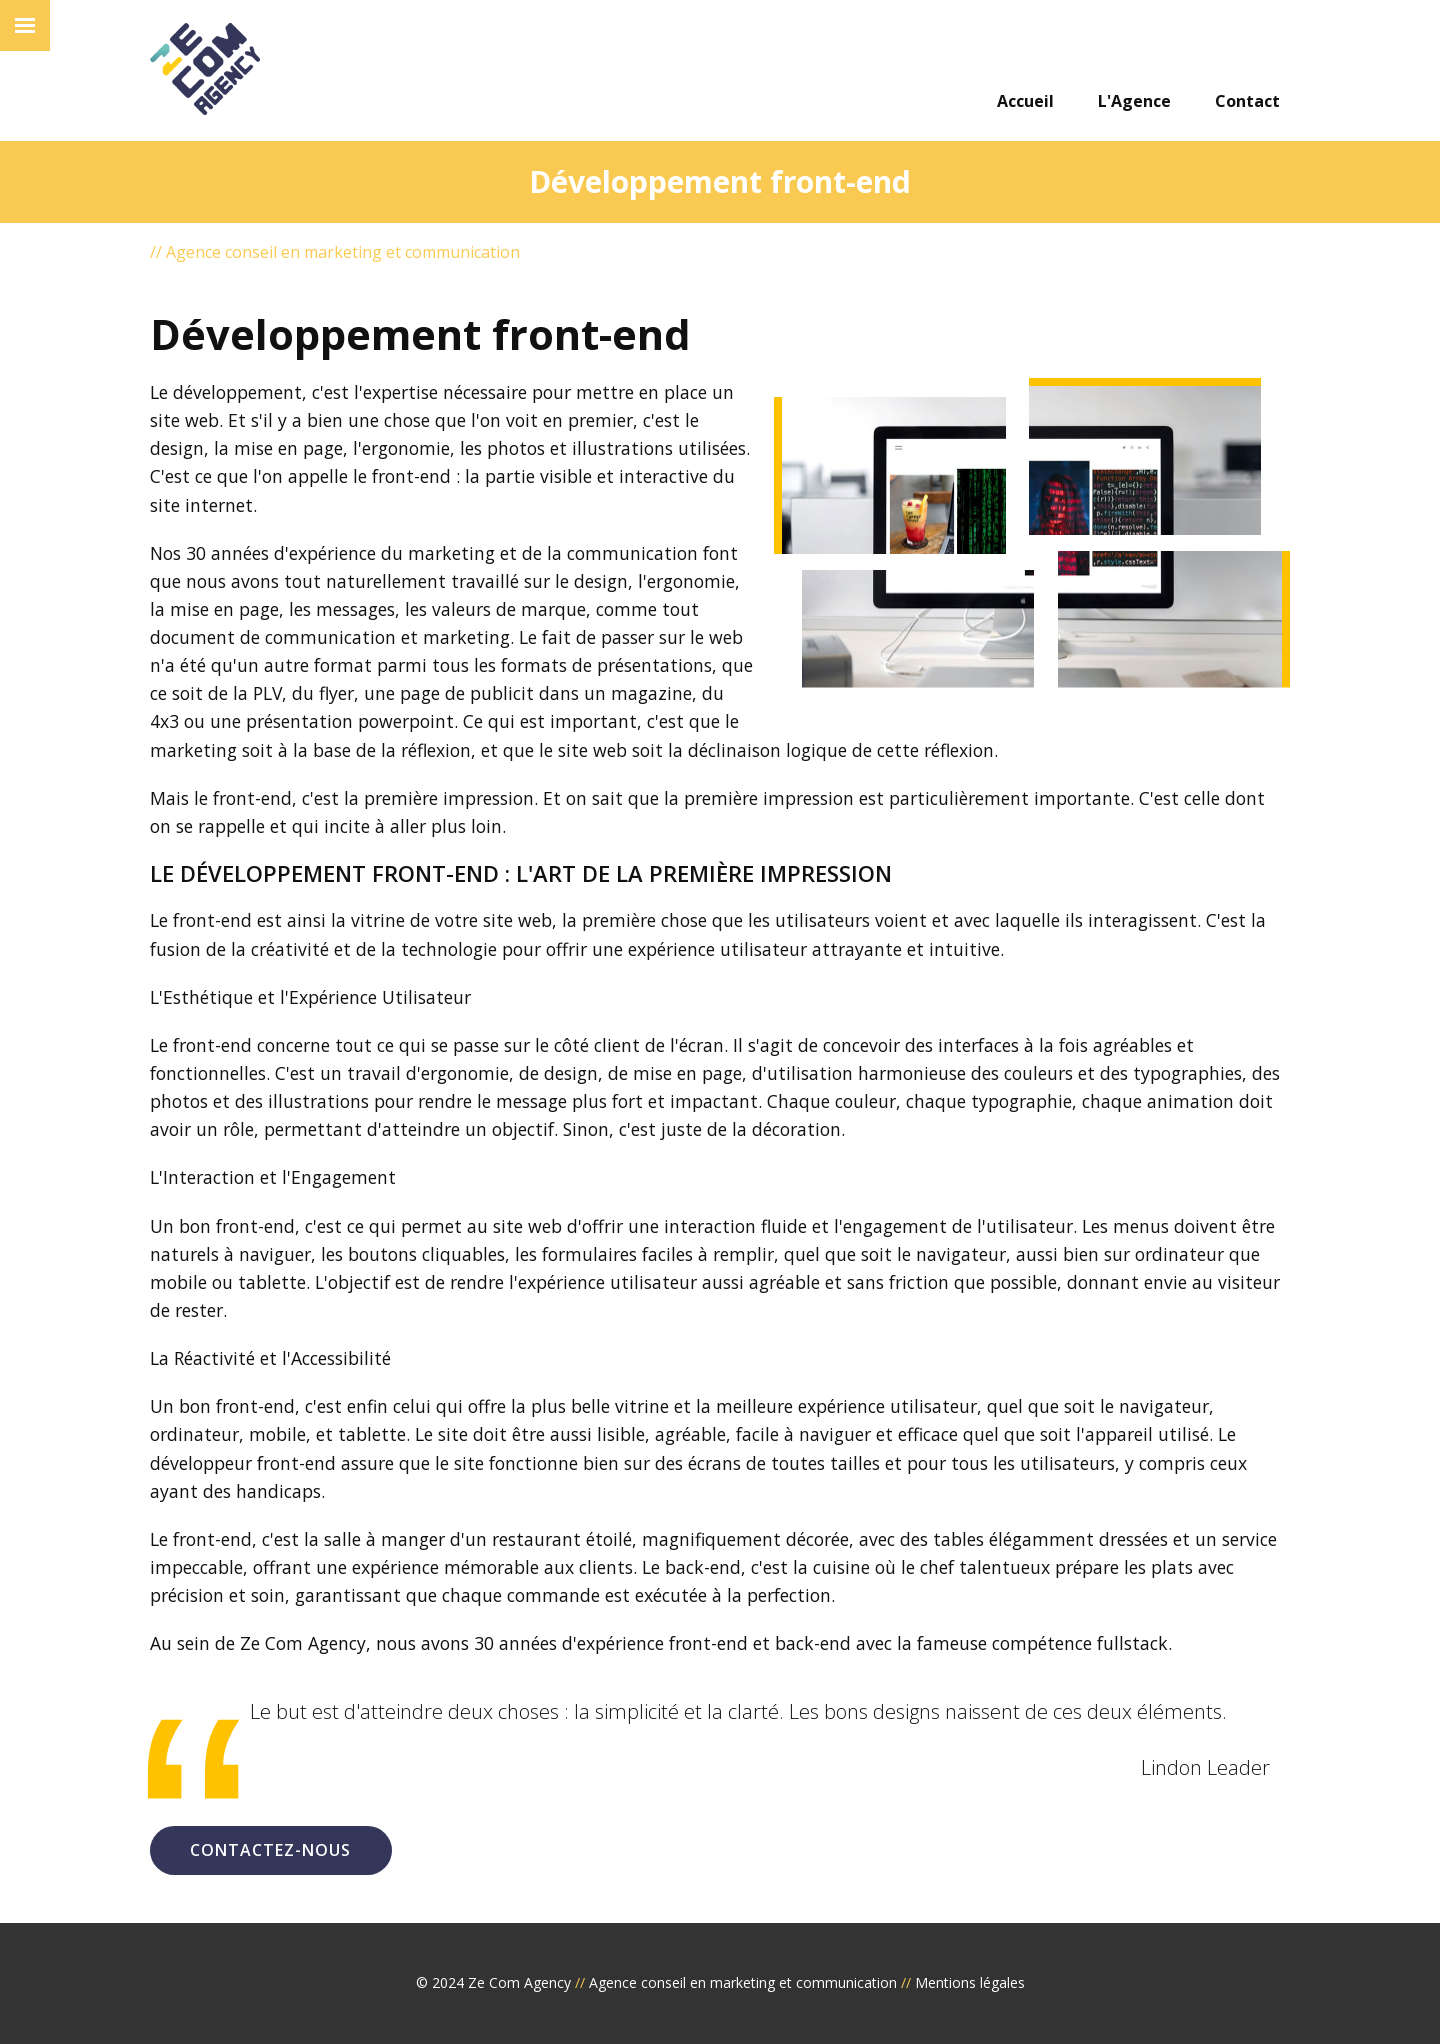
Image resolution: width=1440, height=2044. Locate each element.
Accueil (1025, 101)
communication (632, 553)
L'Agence (1134, 101)
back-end (703, 1567)
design (571, 1073)
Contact (1247, 101)
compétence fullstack (1080, 1643)
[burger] (25, 25)
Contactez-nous (270, 1850)
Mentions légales (970, 1982)
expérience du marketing (392, 553)
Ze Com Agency (519, 1982)
